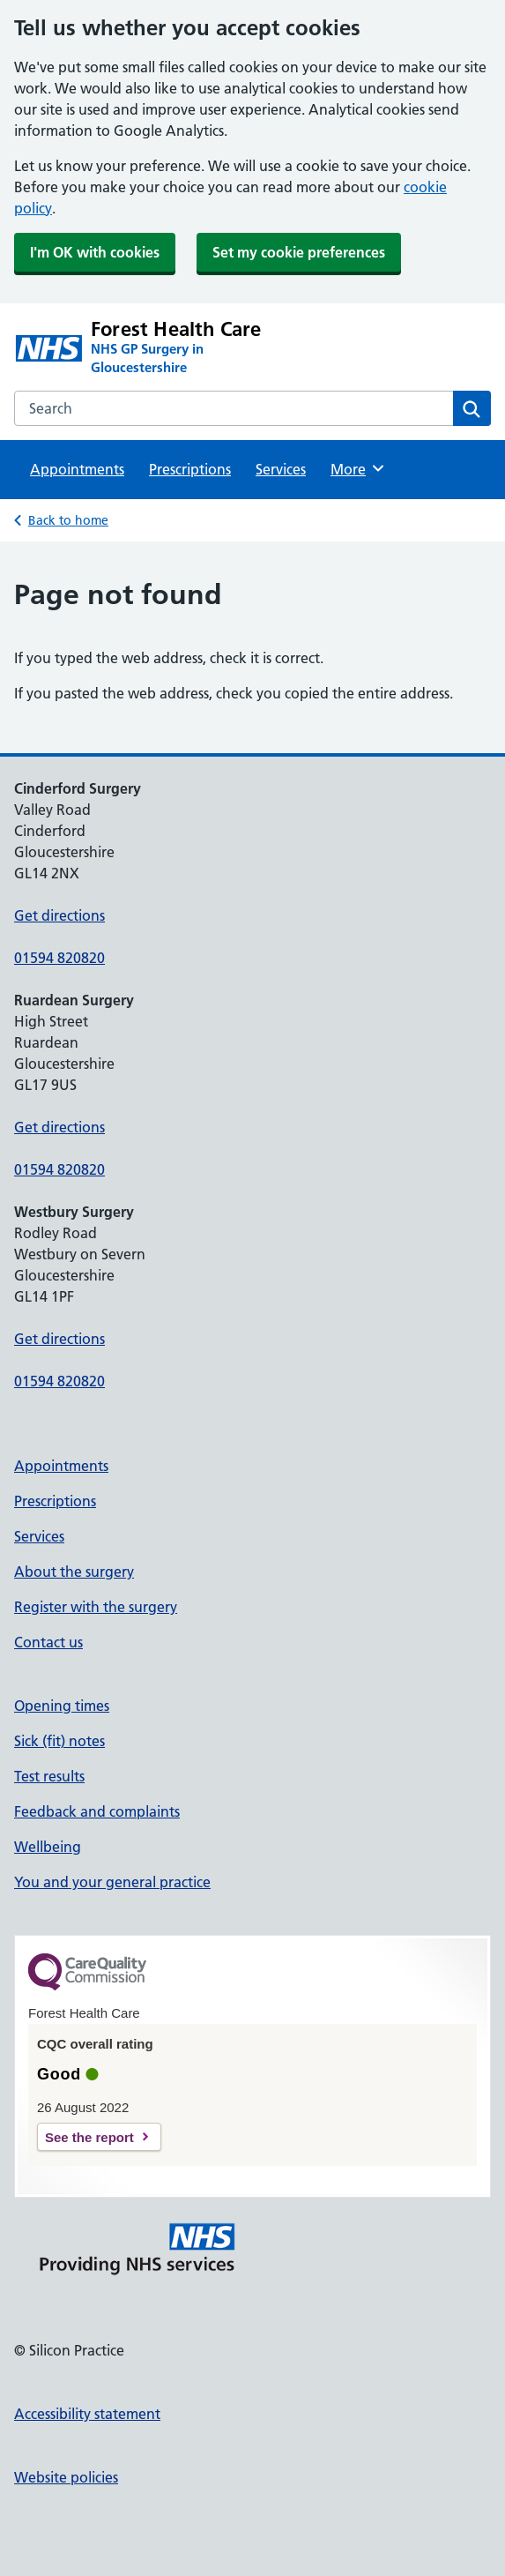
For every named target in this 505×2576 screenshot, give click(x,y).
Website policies (66, 2477)
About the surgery (74, 1571)
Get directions (59, 915)
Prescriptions (190, 469)
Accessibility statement (87, 2414)
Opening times (61, 1705)
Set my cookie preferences (298, 252)
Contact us (48, 1642)
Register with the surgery (95, 1607)
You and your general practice (112, 1882)
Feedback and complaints (97, 1811)
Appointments (77, 469)
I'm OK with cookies (95, 252)
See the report (89, 2137)
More (358, 468)
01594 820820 (59, 958)
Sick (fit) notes (59, 1741)
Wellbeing (47, 1846)
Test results (49, 1776)
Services (281, 469)
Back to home (68, 520)
